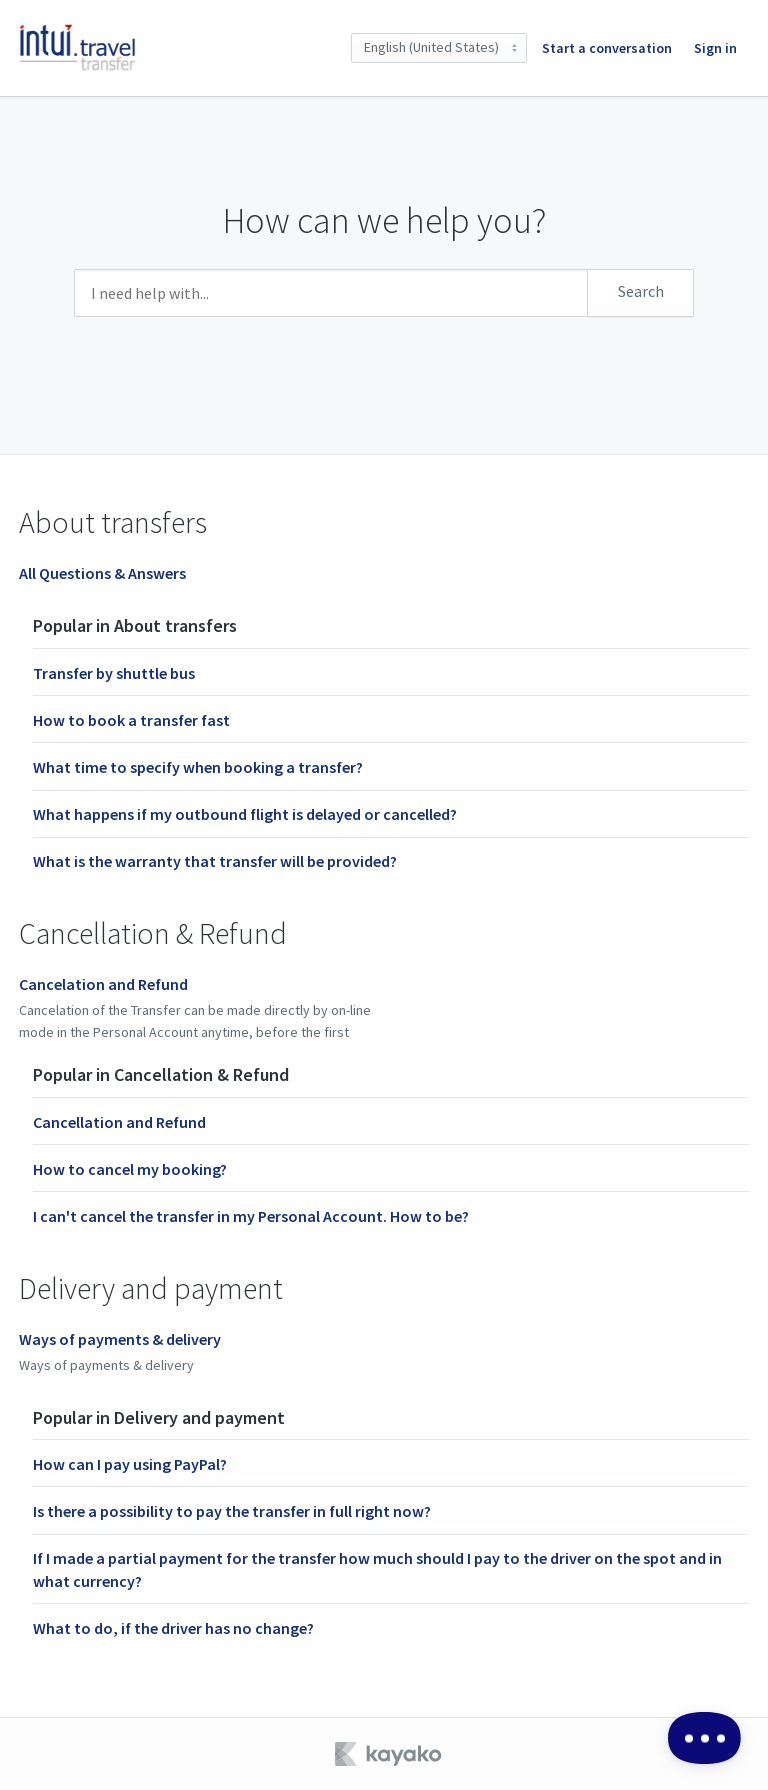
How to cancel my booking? (130, 1169)
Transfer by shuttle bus (114, 673)
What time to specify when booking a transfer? (198, 767)
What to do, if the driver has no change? (173, 1628)
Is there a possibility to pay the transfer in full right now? (232, 1511)
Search (641, 291)
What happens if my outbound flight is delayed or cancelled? (245, 814)
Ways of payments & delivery (120, 1339)
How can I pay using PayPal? (130, 1464)
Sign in (715, 48)
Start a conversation (607, 48)
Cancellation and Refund (119, 1122)
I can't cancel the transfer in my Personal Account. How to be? (251, 1216)
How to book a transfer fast (131, 720)
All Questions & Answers (102, 573)
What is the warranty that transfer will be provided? (215, 861)
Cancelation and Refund (103, 984)
